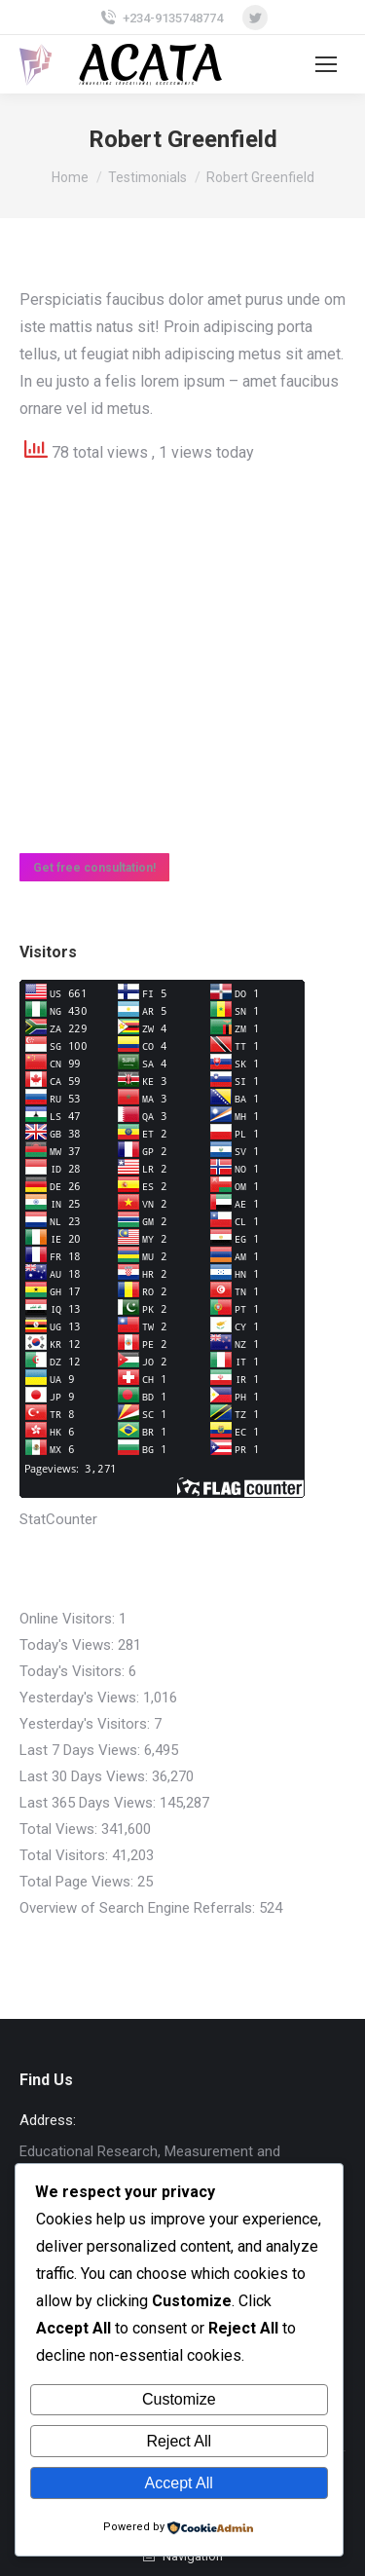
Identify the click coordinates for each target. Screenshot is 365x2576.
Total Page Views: (78, 1881)
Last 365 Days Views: (89, 1802)
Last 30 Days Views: (85, 1776)
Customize (179, 2399)
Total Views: (60, 1829)
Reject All (178, 2441)
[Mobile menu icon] (326, 64)
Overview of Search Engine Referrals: (139, 1908)
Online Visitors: (69, 1618)
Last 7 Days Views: (81, 1750)
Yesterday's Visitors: (86, 1724)
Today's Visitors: (73, 1671)
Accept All (179, 2483)
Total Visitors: (65, 1855)
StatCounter (58, 1519)
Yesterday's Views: (81, 1697)
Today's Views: (68, 1645)
